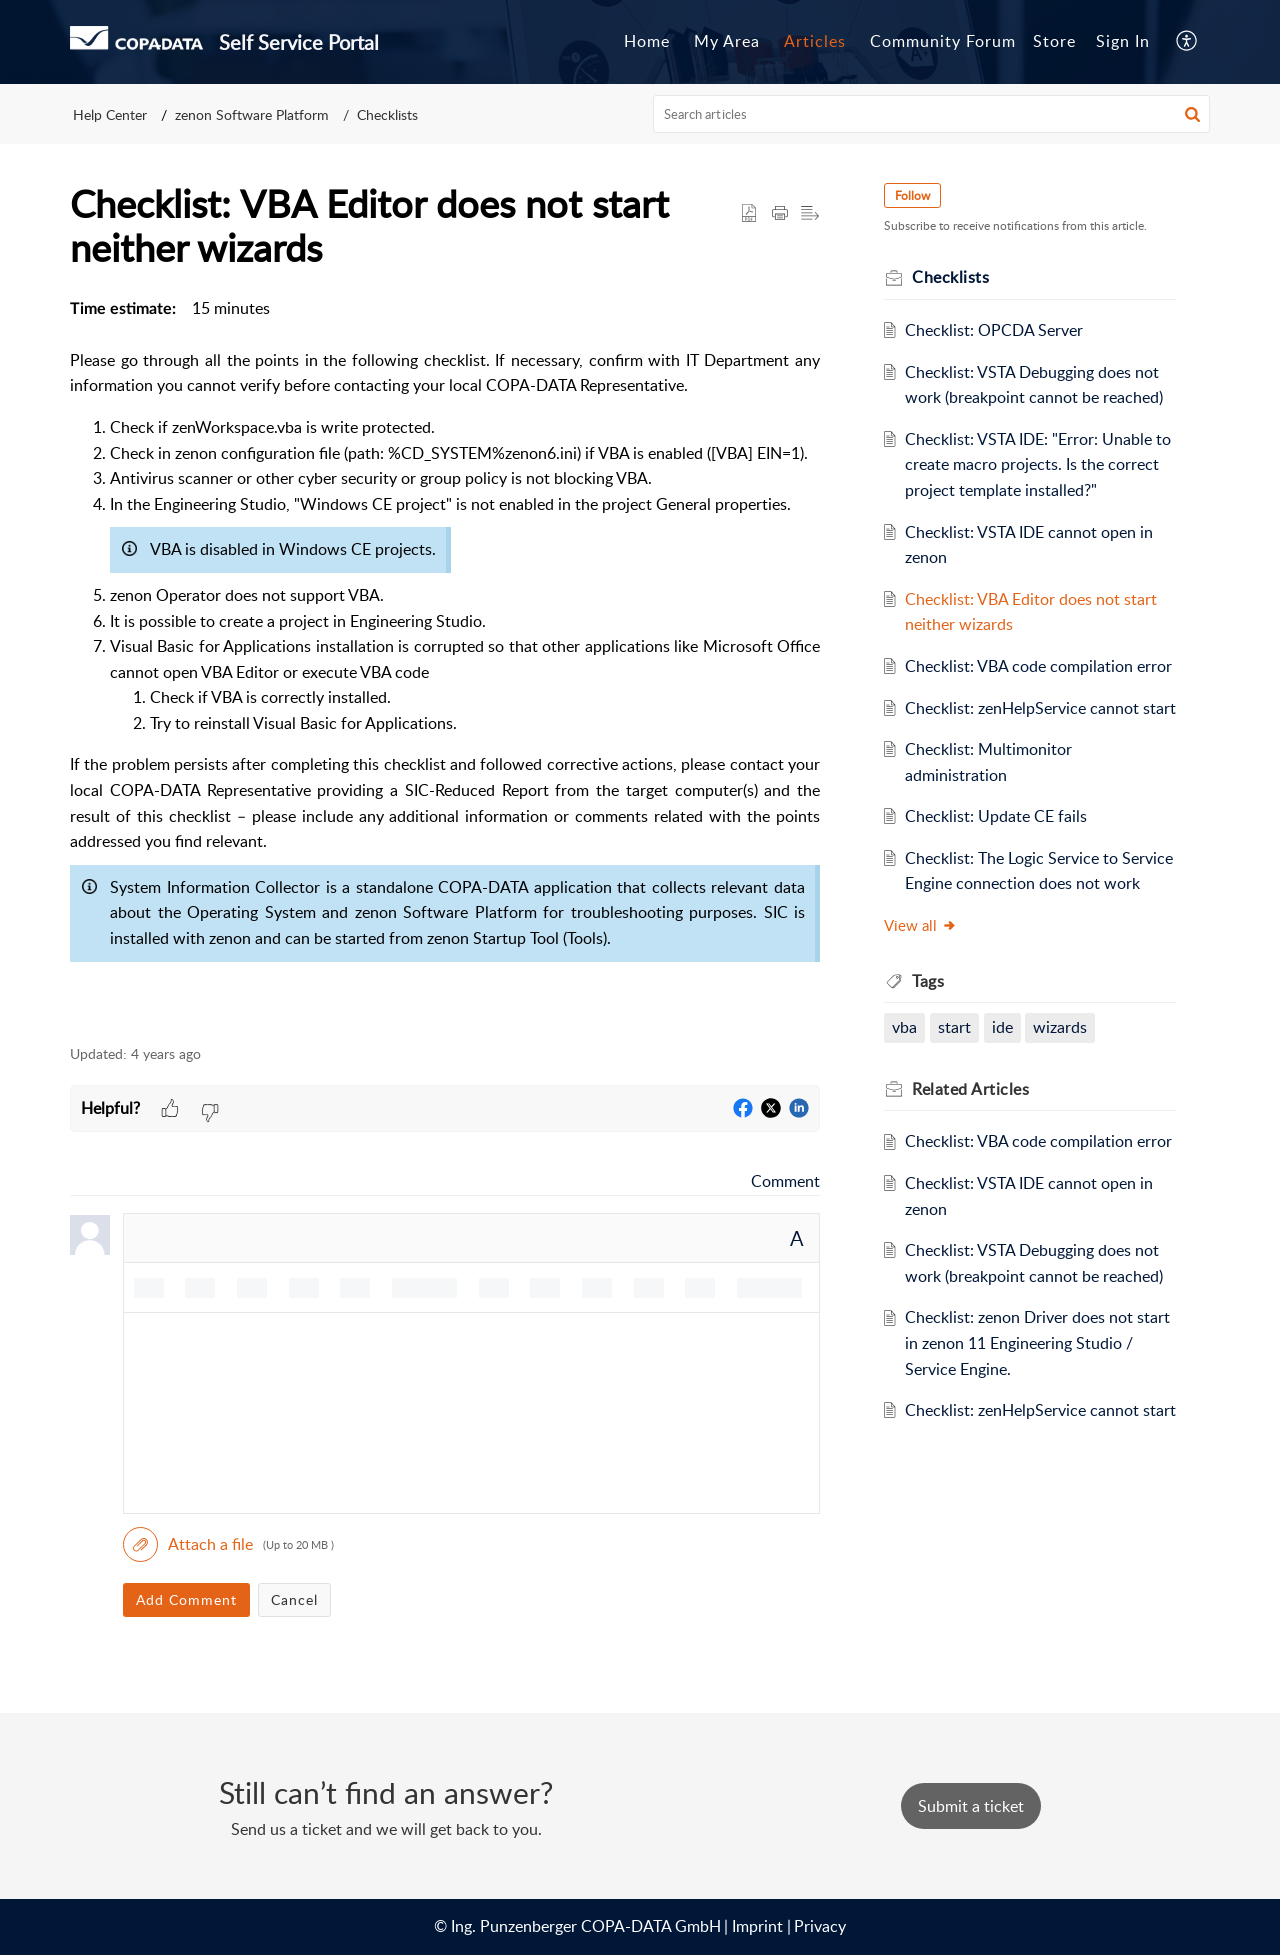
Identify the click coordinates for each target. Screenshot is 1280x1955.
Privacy (820, 1926)
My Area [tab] (727, 41)
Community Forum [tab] (943, 41)
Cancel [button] (294, 1599)
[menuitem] (1123, 42)
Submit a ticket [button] (971, 1806)
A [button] (797, 1238)
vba (904, 1027)
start (954, 1027)
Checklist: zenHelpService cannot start (1040, 708)
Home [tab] (647, 41)
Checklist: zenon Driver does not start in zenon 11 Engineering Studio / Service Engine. (1037, 1342)
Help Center (110, 114)
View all (920, 925)
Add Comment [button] (186, 1599)
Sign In (1123, 41)
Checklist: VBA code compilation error (1038, 666)
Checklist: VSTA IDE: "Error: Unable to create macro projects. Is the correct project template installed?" (1038, 464)
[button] (1187, 42)
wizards (1060, 1027)
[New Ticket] (971, 1806)
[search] (932, 114)
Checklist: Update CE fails (996, 816)
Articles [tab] (815, 41)
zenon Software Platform (252, 114)
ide (1002, 1027)
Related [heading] (970, 1089)
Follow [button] (912, 195)
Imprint (757, 1926)
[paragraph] (445, 659)
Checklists (387, 114)
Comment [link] (785, 1181)
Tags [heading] (928, 981)
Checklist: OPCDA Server (994, 330)
